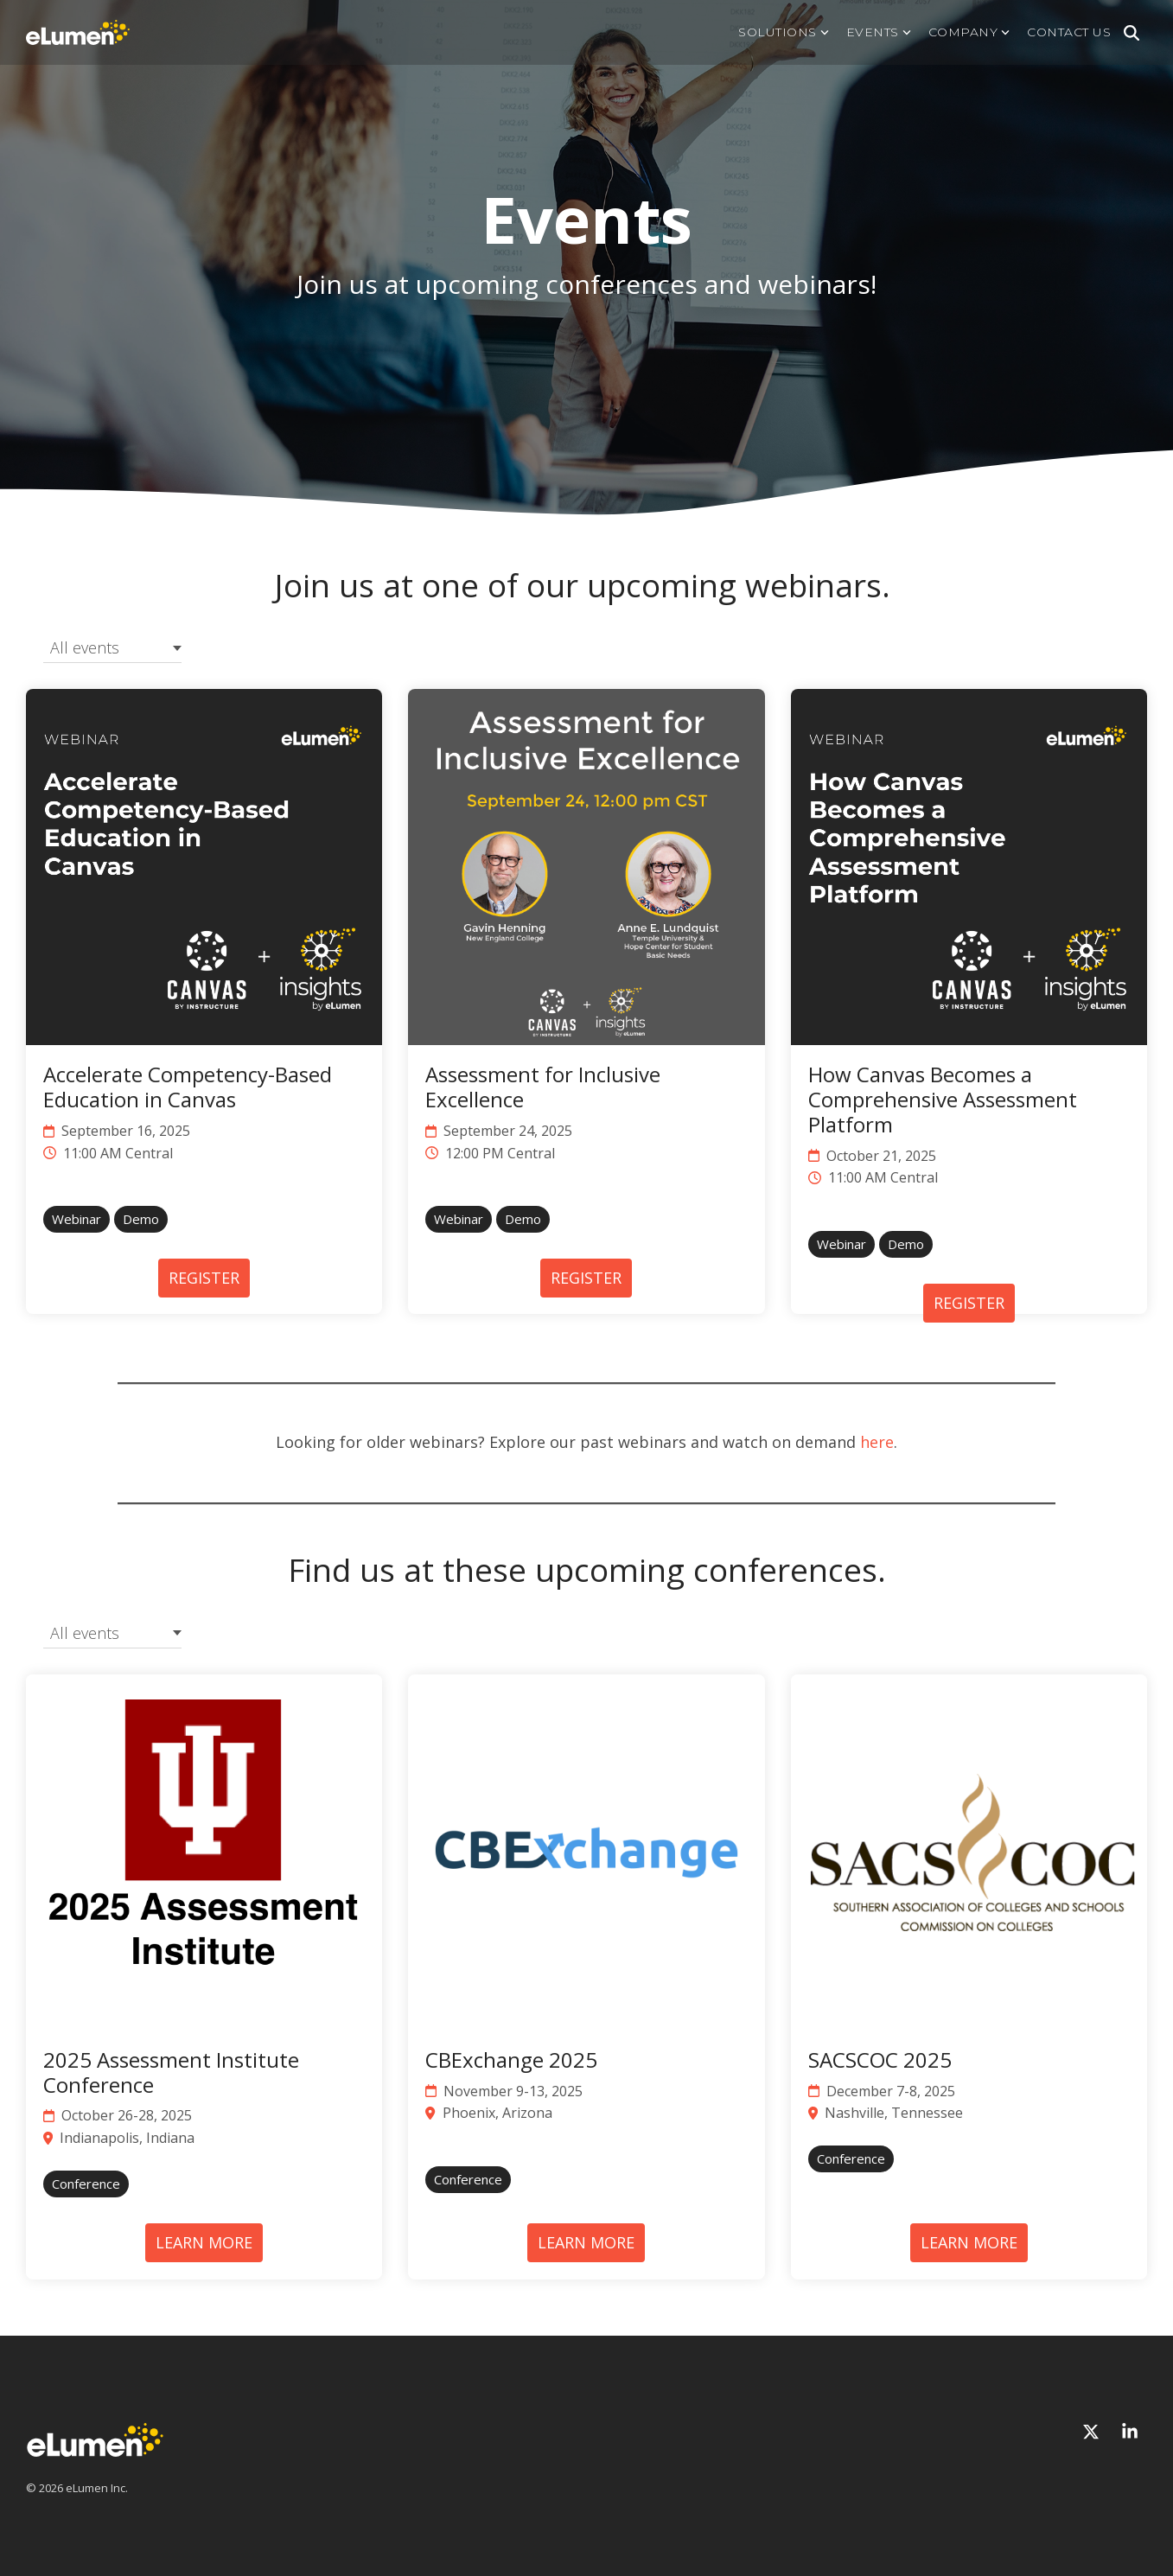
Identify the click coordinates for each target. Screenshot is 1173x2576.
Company (969, 32)
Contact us (1069, 32)
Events (878, 32)
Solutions (783, 32)
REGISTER (204, 1277)
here (877, 1441)
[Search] (1131, 32)
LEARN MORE (204, 2242)
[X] (1093, 2432)
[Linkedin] (1130, 2432)
